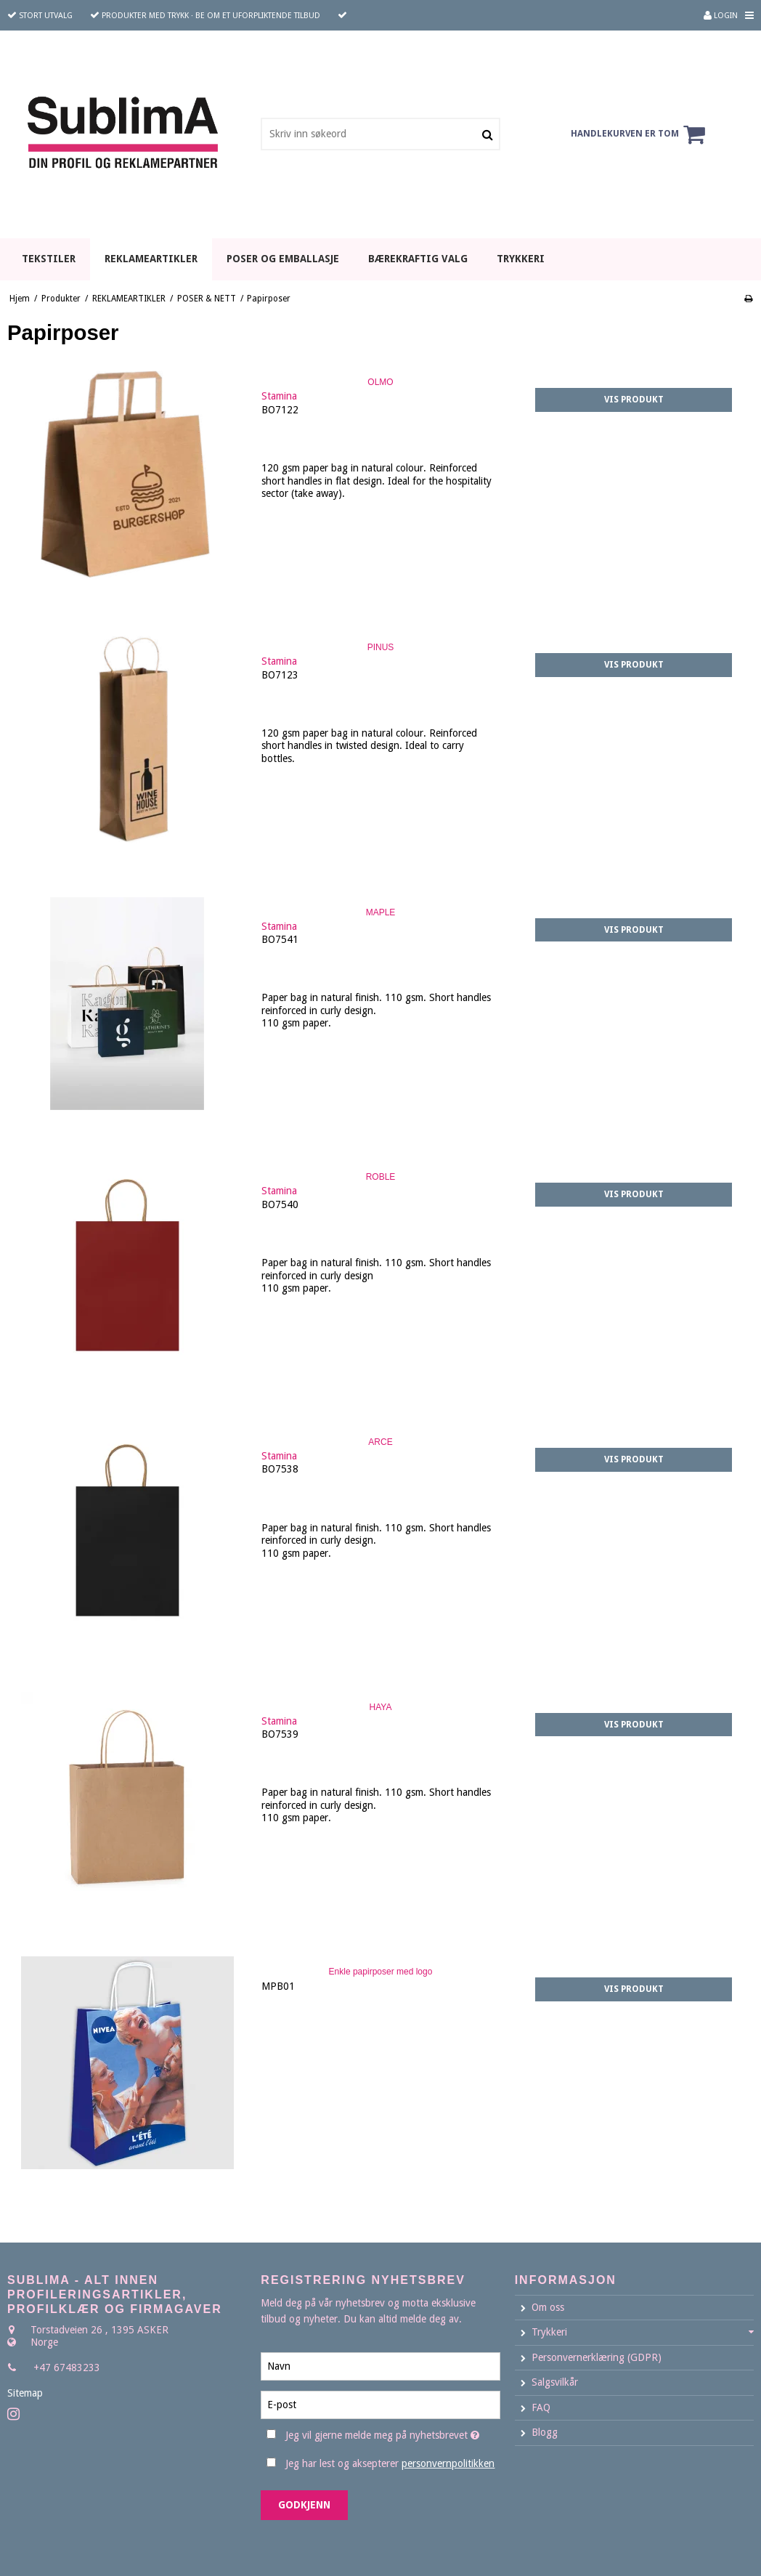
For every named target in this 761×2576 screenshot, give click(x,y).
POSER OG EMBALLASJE (283, 258)
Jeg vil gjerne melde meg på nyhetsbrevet (392, 2433)
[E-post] (380, 2404)
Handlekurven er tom (640, 134)
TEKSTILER (49, 258)
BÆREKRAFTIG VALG (418, 258)
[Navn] (380, 2365)
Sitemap (25, 2393)
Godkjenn (304, 2505)
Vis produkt (634, 399)
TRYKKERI (521, 258)
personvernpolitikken (448, 2463)
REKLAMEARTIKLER (151, 258)
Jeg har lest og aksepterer (390, 2463)
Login (721, 15)
